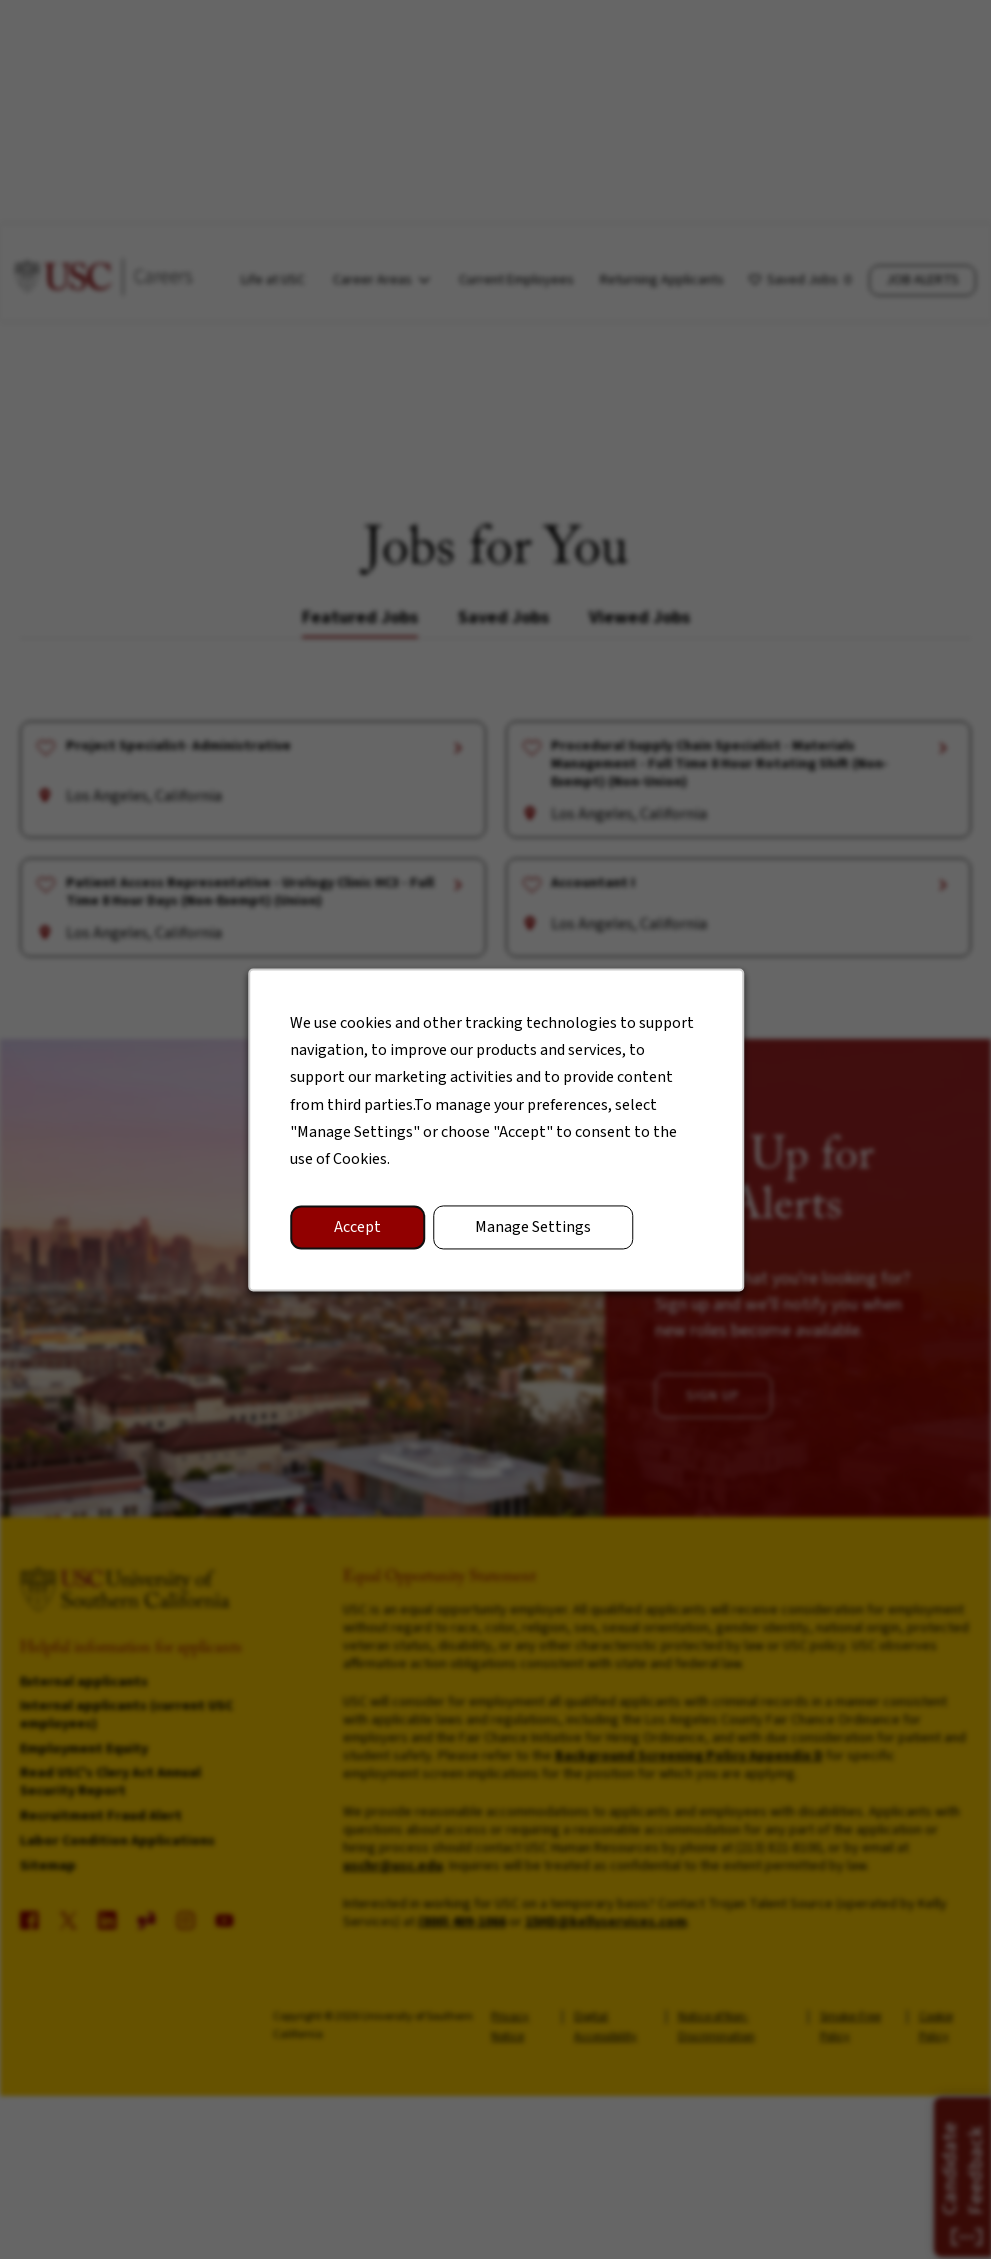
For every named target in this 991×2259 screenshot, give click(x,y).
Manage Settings (532, 1232)
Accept (360, 1232)
